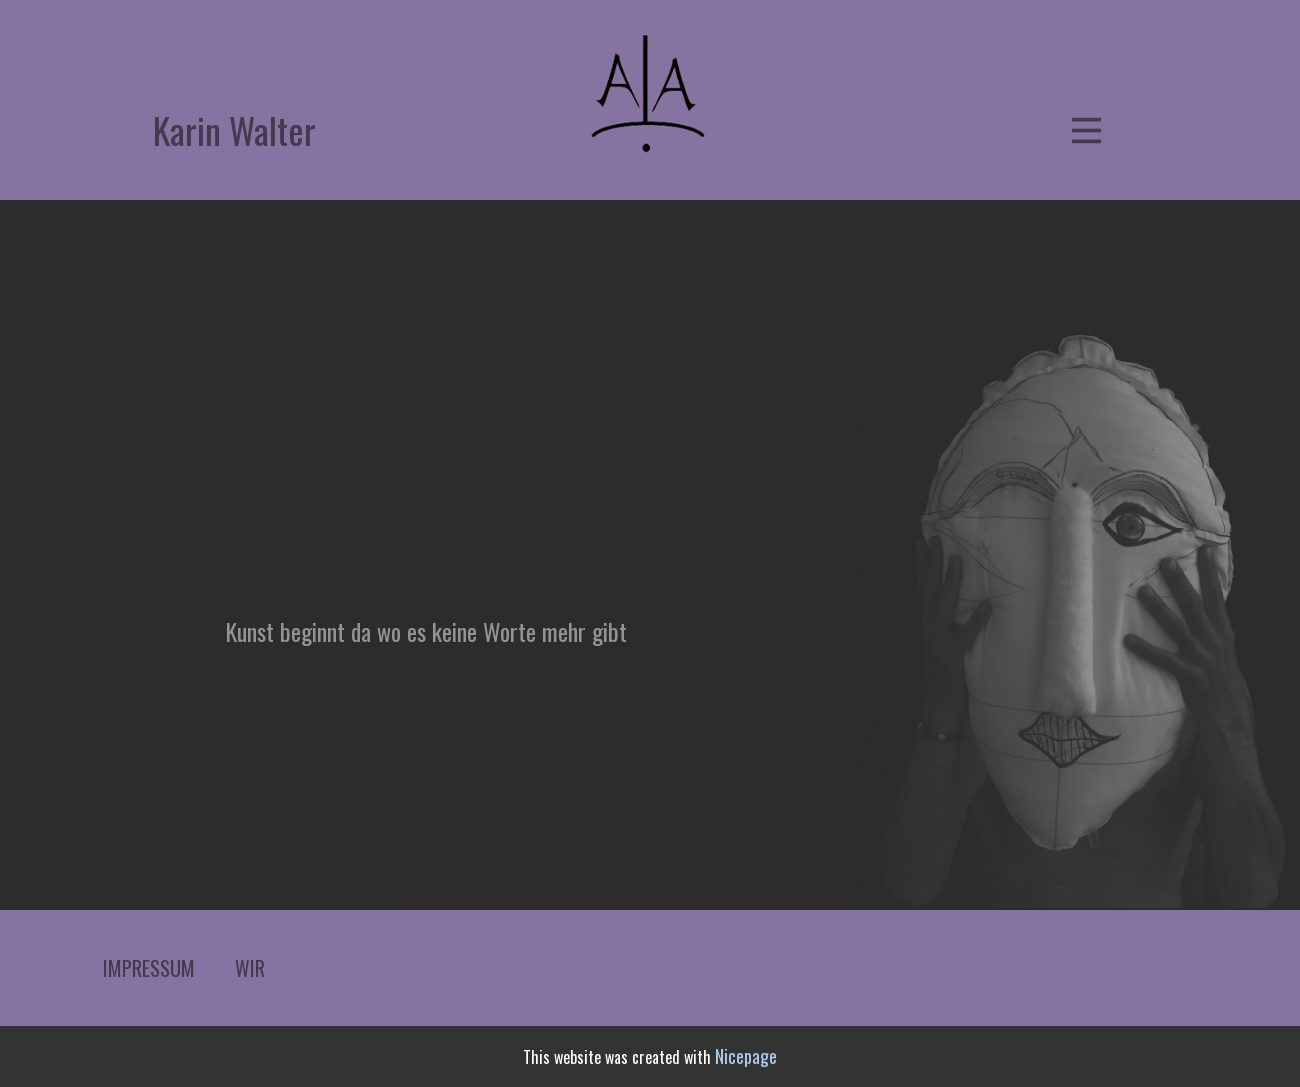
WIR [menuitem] (250, 968)
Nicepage (746, 1056)
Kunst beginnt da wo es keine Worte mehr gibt (426, 631)
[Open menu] (1086, 130)
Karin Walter (234, 129)
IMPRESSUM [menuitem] (149, 968)
